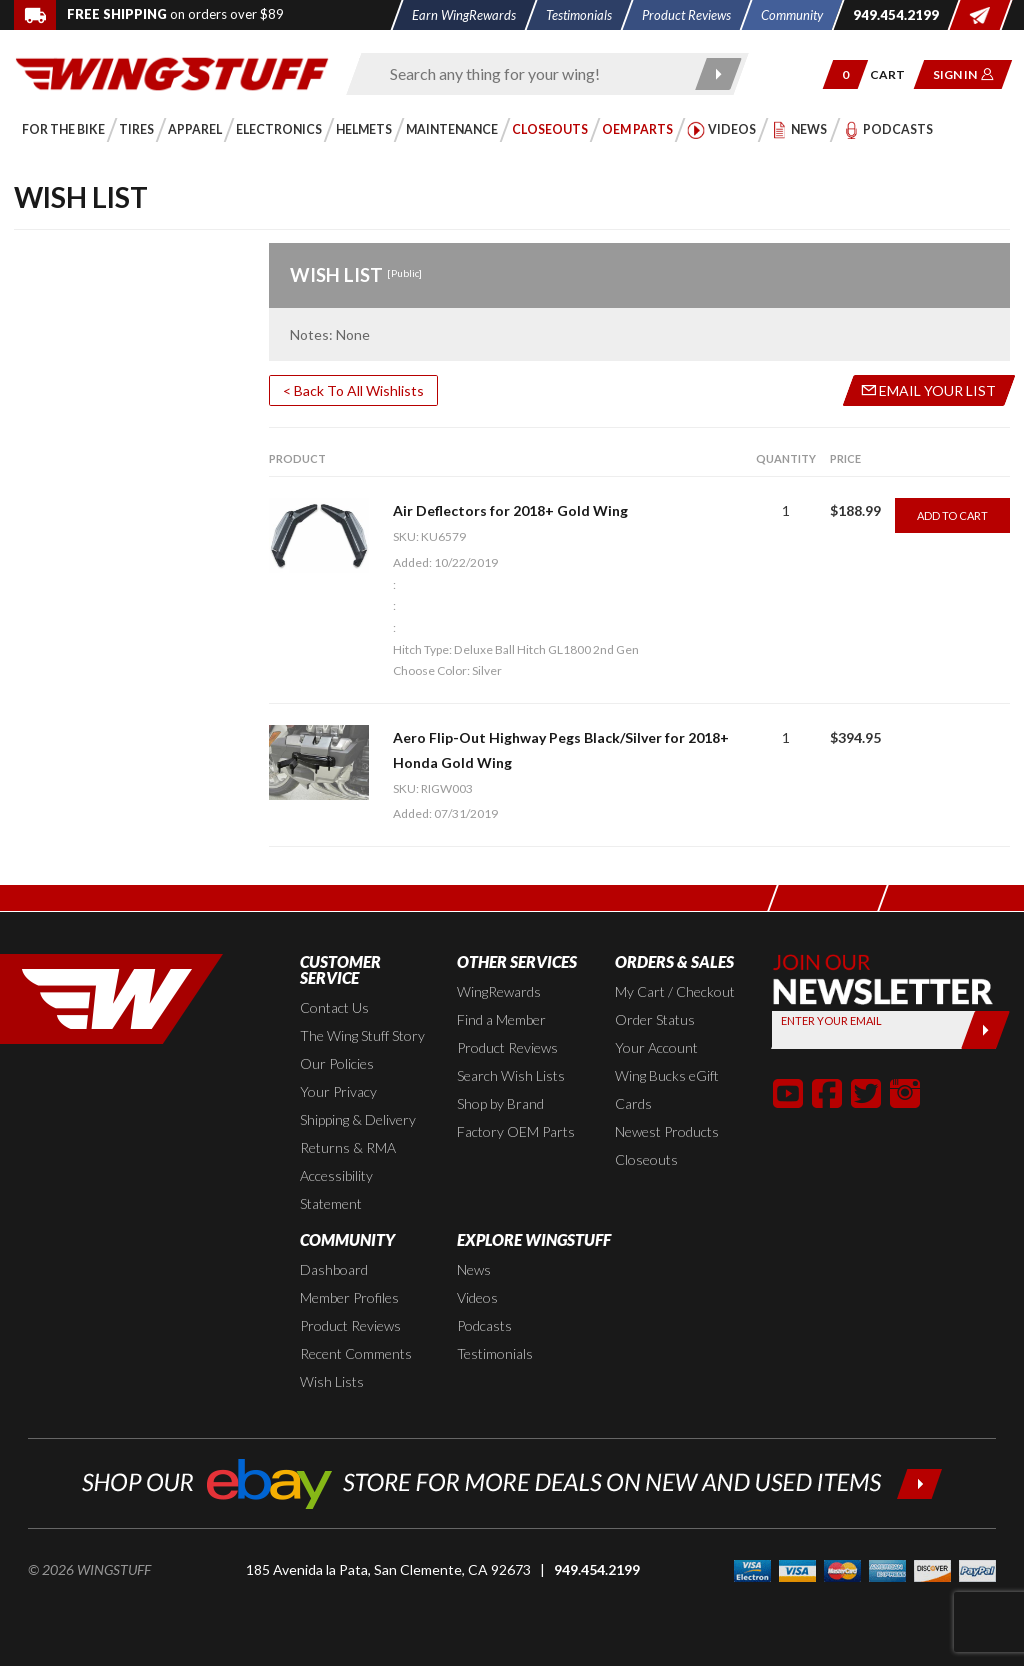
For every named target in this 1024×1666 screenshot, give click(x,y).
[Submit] (985, 1030)
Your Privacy (338, 1091)
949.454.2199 (597, 1569)
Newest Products (667, 1131)
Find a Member (501, 1019)
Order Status (655, 1019)
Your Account (656, 1047)
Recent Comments (356, 1353)
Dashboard (334, 1269)
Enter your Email (831, 1020)
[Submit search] (718, 74)
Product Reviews (507, 1047)
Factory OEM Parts (516, 1131)
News (474, 1269)
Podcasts (484, 1325)
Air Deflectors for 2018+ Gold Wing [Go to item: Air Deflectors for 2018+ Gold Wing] (510, 510)
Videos (477, 1297)
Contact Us (334, 1007)
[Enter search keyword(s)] (530, 74)
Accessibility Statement (336, 1189)
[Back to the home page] (172, 72)
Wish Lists (332, 1381)
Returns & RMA (348, 1147)
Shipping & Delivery (358, 1119)
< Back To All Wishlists (353, 390)
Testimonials (495, 1353)
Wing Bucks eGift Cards (667, 1089)
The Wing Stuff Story (362, 1035)
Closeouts (646, 1159)
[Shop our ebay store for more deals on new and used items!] (512, 1481)
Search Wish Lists (511, 1075)
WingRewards (499, 991)
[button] (845, 74)
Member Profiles (349, 1297)
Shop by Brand (500, 1103)
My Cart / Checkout (675, 991)
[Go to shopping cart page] (894, 74)
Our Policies (337, 1063)
